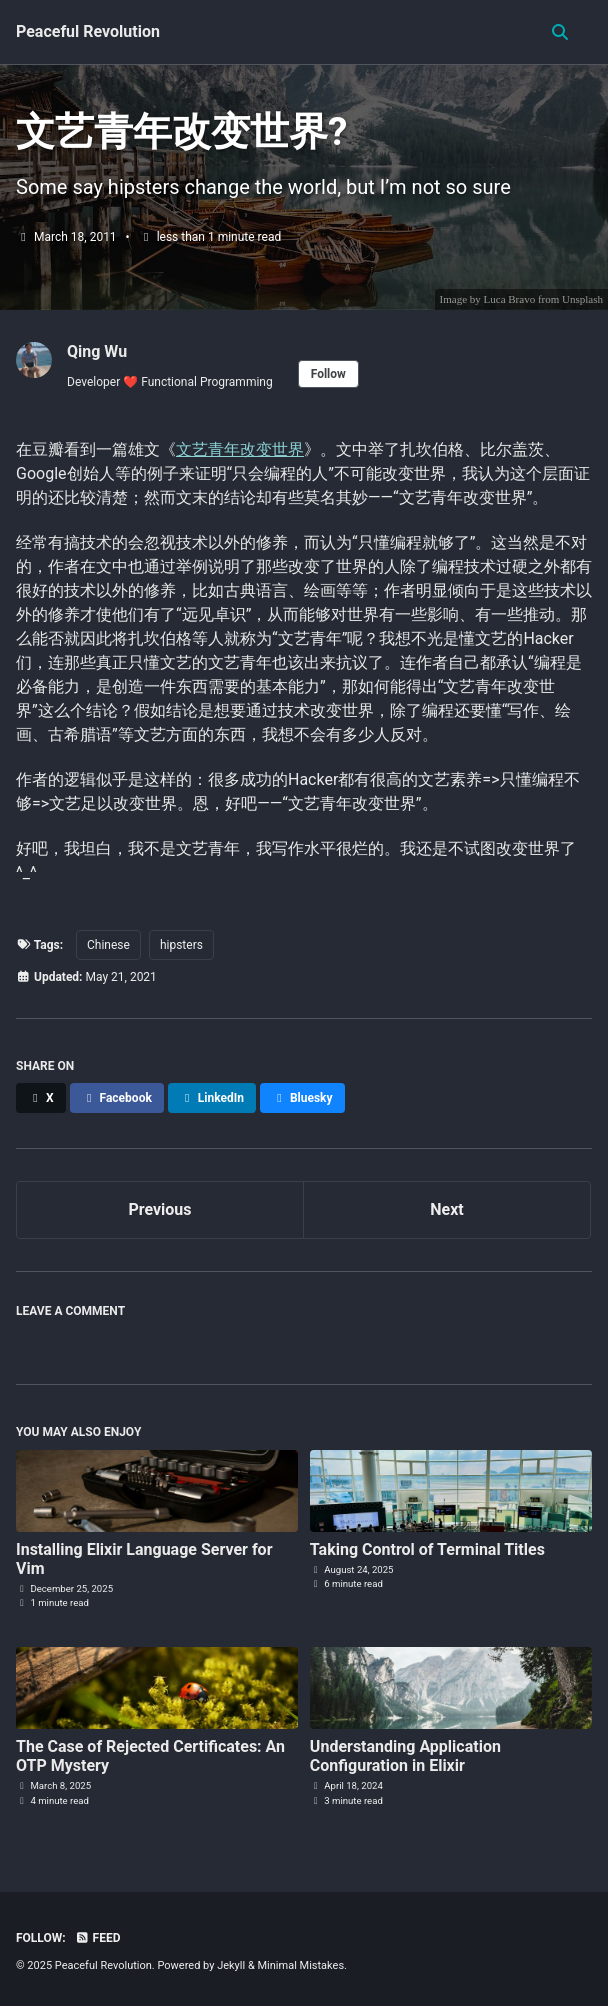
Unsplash (582, 299)
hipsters (181, 945)
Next (446, 1209)
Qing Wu (97, 351)
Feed (98, 1938)
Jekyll (231, 1965)
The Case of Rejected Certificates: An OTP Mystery (150, 1756)
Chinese (108, 945)
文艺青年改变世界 (240, 449)
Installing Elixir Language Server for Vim (144, 1559)
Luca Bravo (510, 299)
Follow (328, 374)
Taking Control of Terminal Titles (427, 1549)
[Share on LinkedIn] (212, 1098)
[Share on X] (41, 1098)
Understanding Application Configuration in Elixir (405, 1756)
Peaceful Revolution (88, 31)
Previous (159, 1209)
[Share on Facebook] (117, 1098)
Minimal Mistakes (301, 1965)
